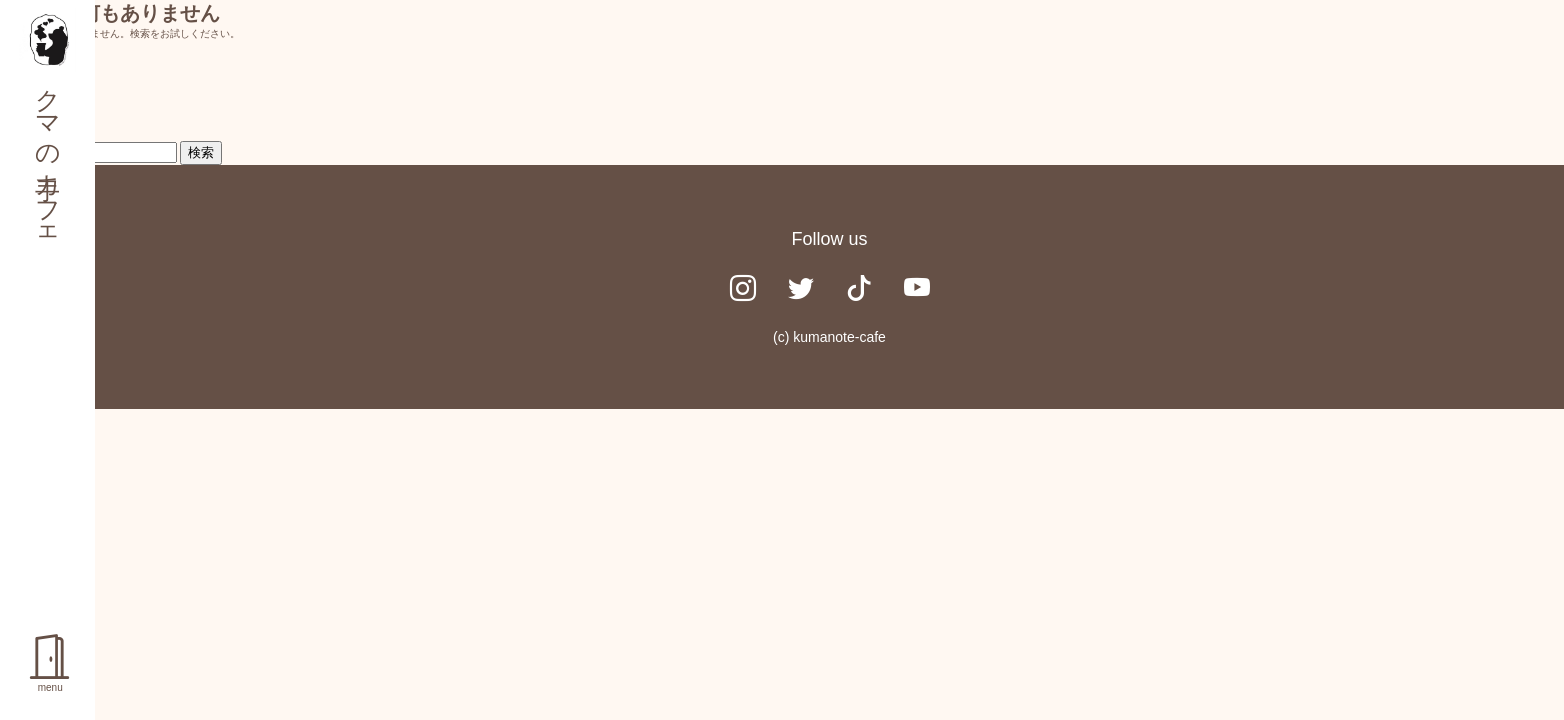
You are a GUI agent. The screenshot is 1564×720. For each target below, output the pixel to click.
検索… (42, 101)
